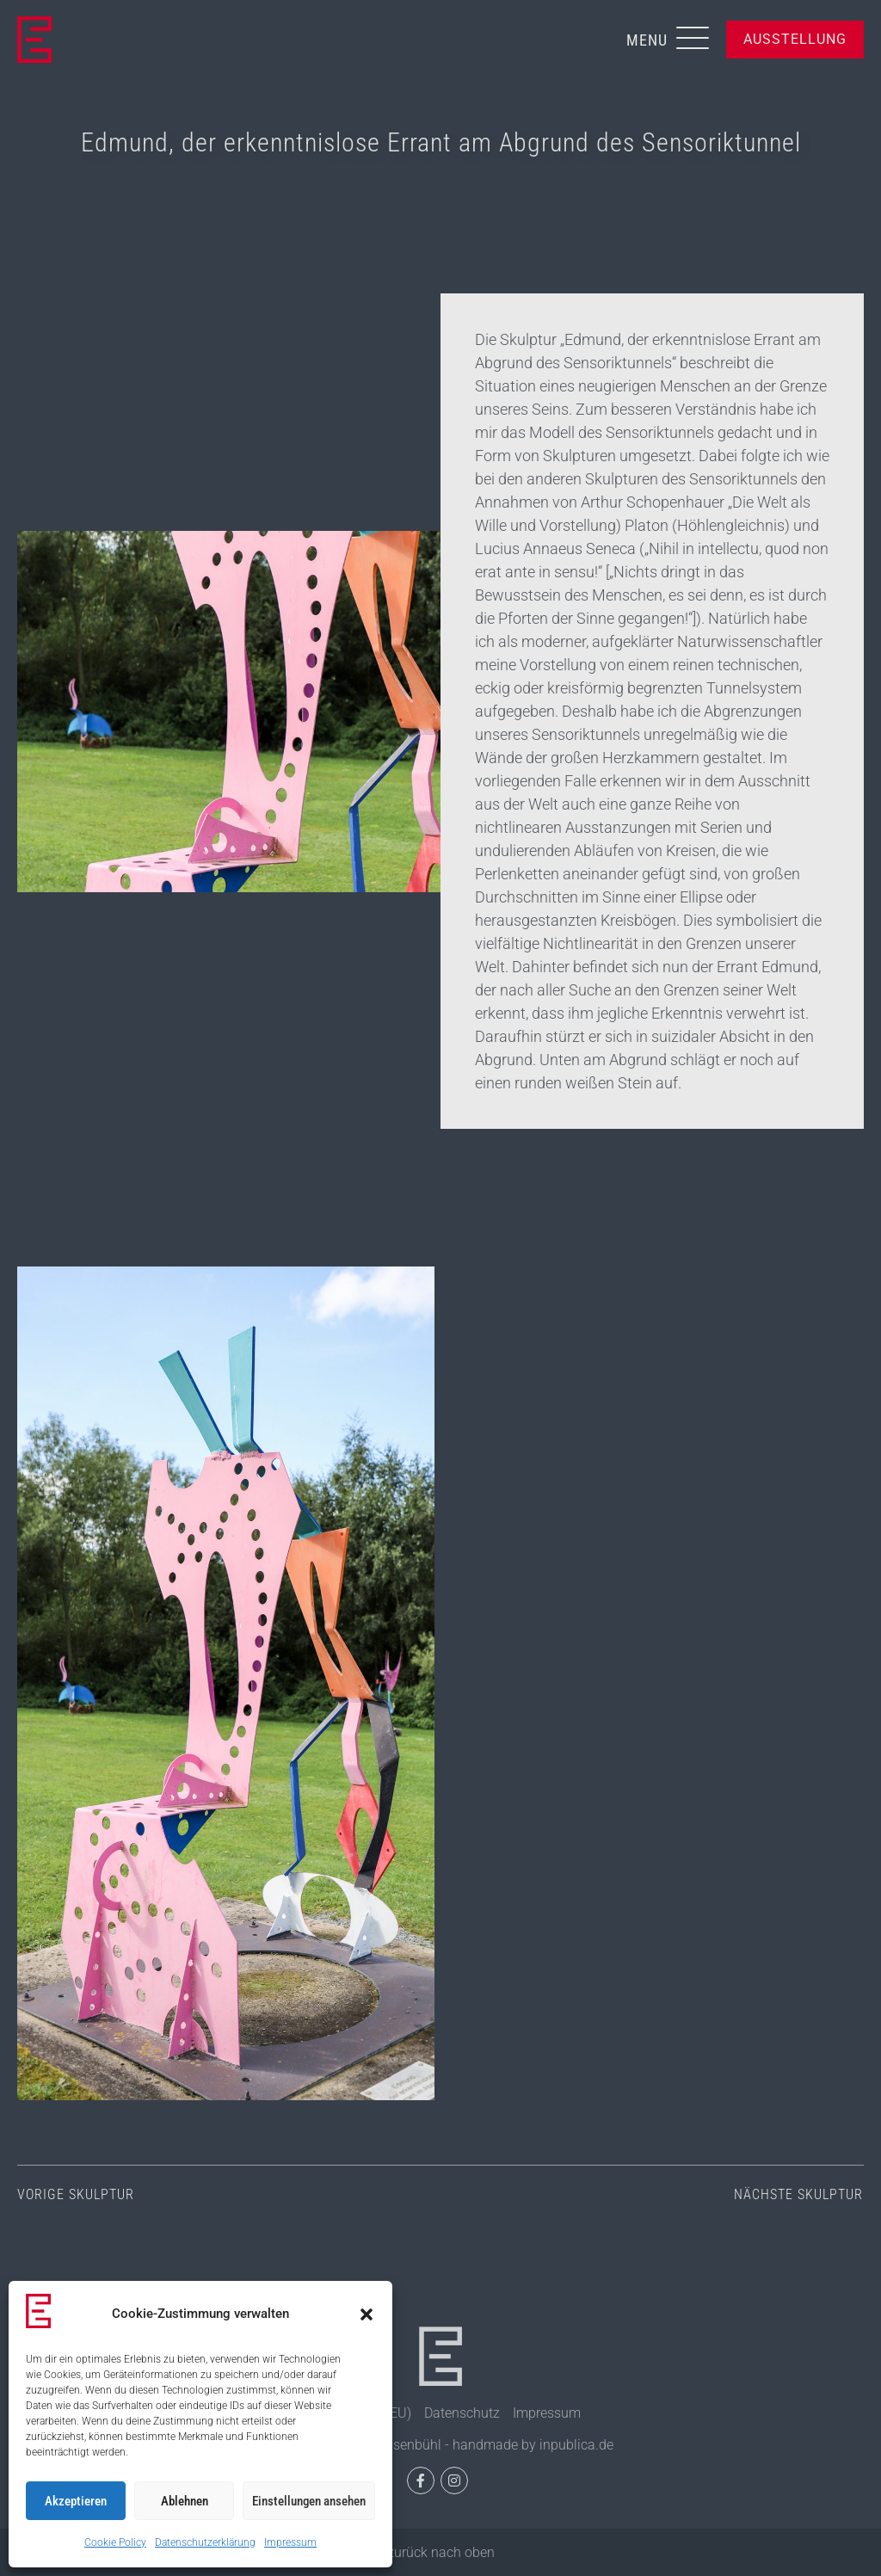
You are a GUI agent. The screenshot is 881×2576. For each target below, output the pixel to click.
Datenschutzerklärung (205, 2542)
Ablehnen (184, 2501)
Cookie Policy (115, 2542)
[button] (366, 2314)
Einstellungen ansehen (309, 2501)
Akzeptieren (76, 2501)
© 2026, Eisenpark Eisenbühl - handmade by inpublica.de (440, 2445)
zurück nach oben (441, 2552)
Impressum (290, 2542)
